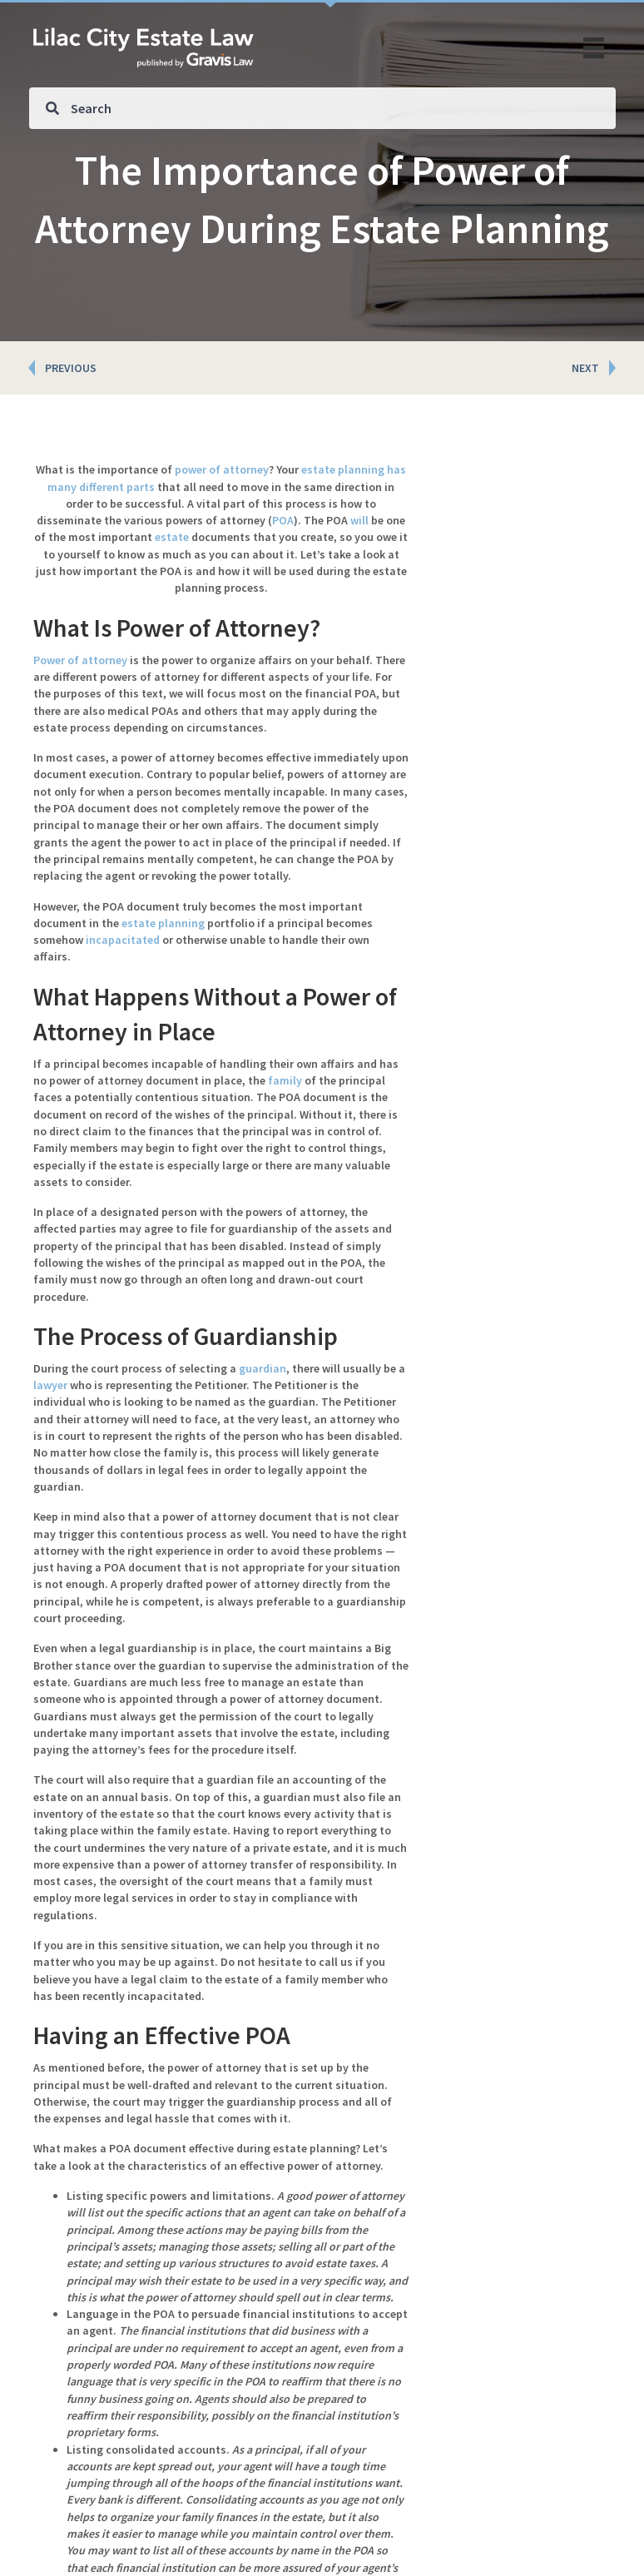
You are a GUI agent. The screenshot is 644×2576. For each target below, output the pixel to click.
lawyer (50, 1384)
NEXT (585, 367)
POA (283, 520)
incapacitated (123, 939)
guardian (262, 1368)
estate (172, 536)
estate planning (163, 923)
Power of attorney (80, 660)
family (285, 1080)
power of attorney (222, 469)
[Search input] (322, 108)
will (359, 520)
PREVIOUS (71, 367)
